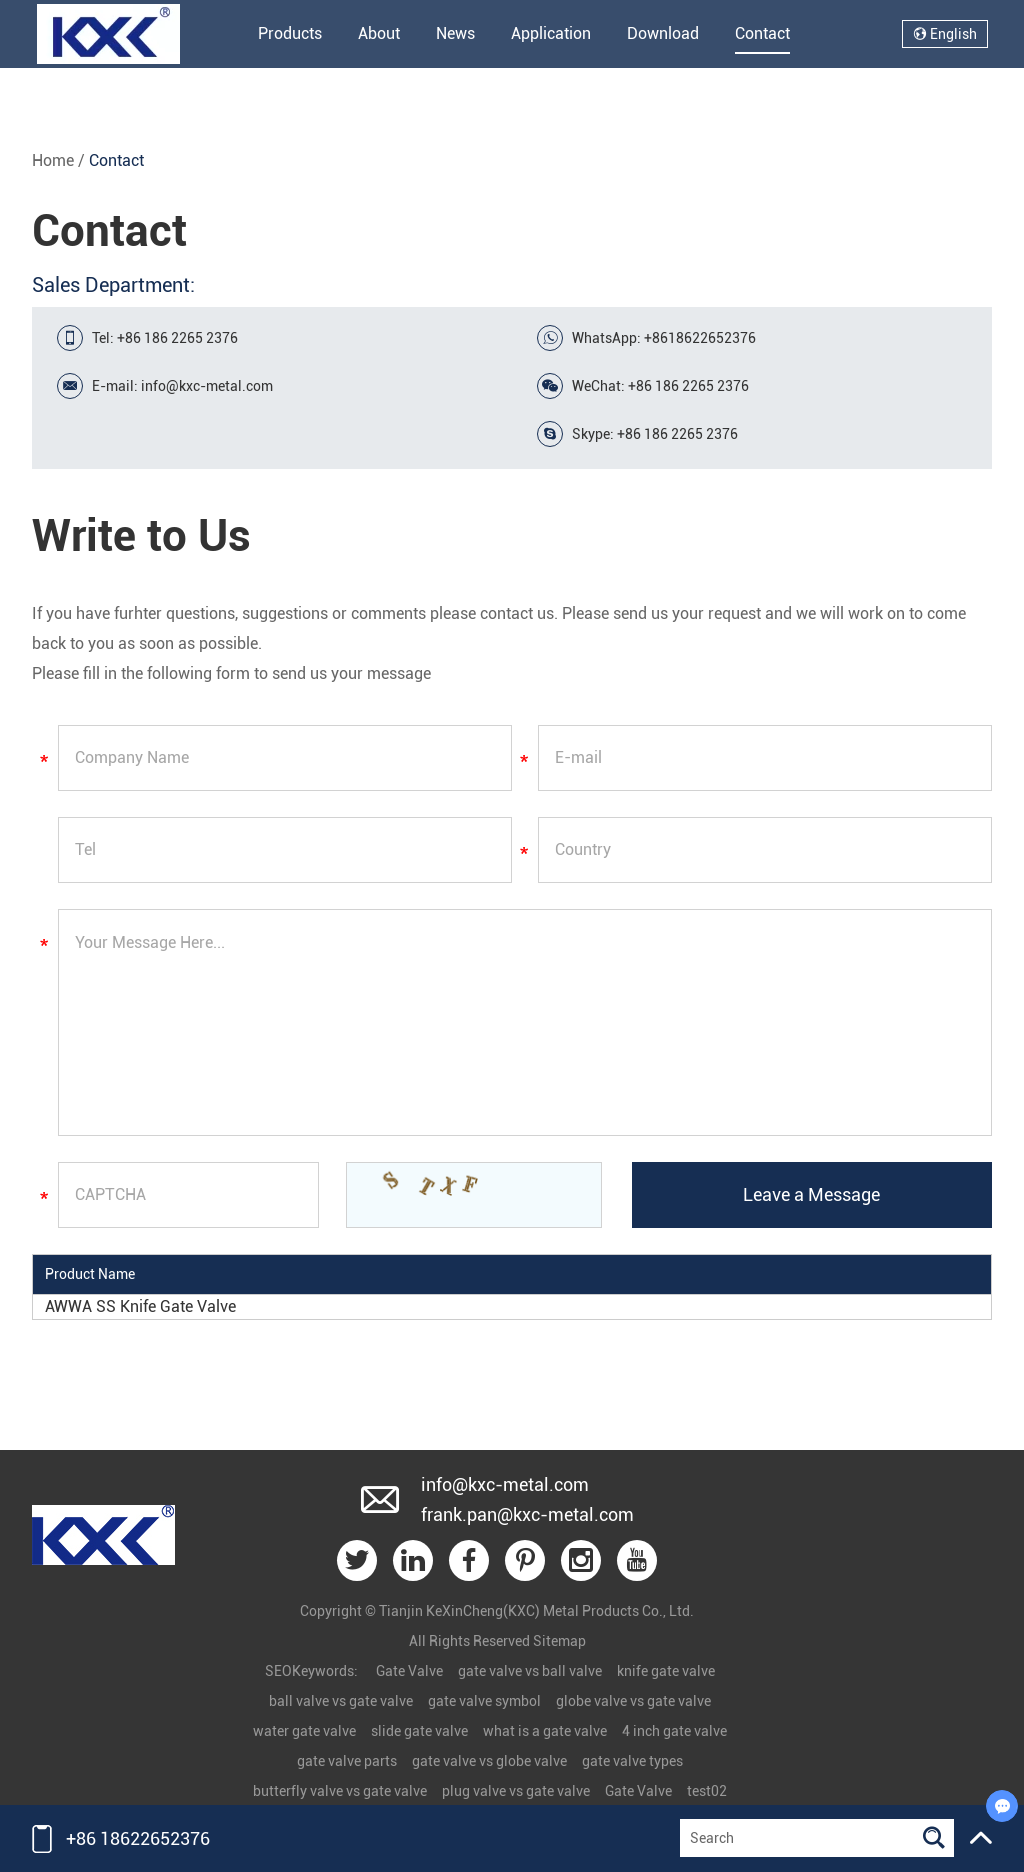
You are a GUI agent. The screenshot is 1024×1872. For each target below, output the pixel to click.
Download (663, 33)
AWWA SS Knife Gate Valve (140, 1306)
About (379, 33)
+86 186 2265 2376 (677, 434)
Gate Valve (409, 1671)
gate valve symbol (484, 1701)
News (455, 33)
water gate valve (304, 1731)
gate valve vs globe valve (489, 1761)
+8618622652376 (700, 338)
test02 (707, 1791)
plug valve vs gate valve (516, 1791)
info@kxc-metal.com (207, 386)
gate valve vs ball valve (530, 1671)
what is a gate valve (545, 1731)
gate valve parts (347, 1761)
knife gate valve (666, 1671)
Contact (762, 33)
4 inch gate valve (674, 1731)
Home (53, 160)
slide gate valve (419, 1731)
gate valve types (632, 1761)
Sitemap (559, 1641)
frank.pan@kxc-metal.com (527, 1514)
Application (551, 33)
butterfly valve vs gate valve (340, 1791)
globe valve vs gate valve (633, 1701)
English (945, 34)
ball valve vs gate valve (341, 1701)
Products (290, 33)
